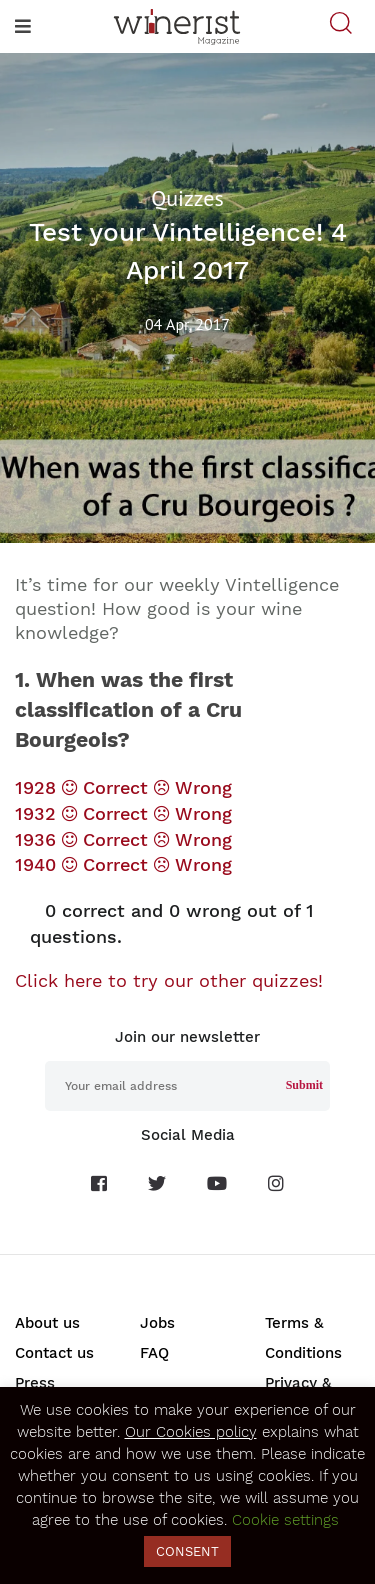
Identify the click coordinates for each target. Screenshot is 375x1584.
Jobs (157, 1323)
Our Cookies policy (191, 1432)
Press (35, 1383)
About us (47, 1323)
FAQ (154, 1353)
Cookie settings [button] (285, 1520)
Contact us (54, 1353)
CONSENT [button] (187, 1551)
